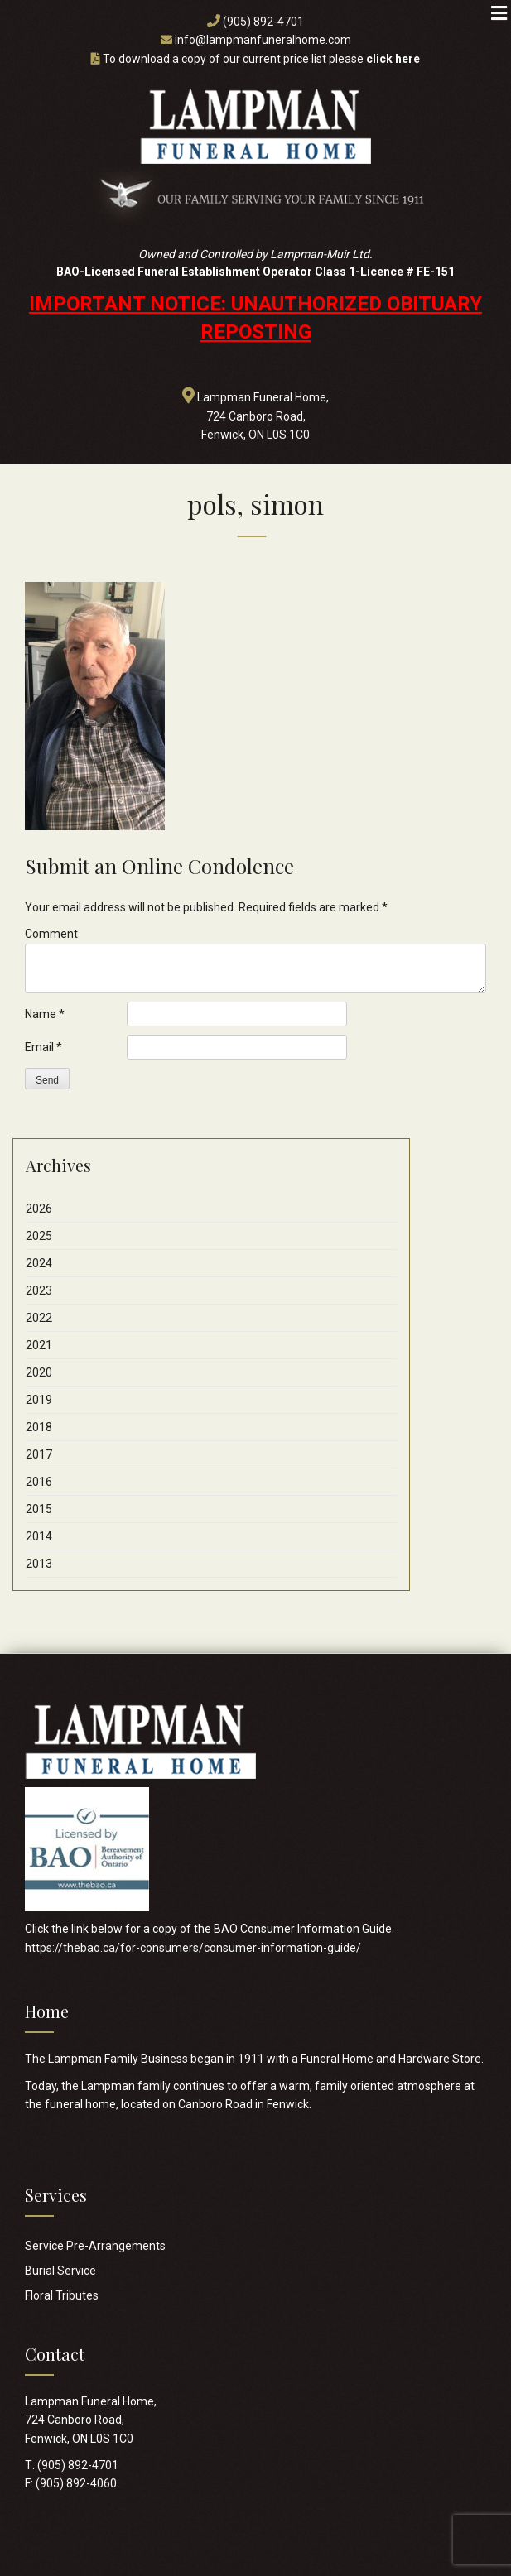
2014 (39, 1536)
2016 (39, 1481)
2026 (39, 1208)
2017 (39, 1454)
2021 (39, 1345)
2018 (39, 1427)
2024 (39, 1263)
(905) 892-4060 (76, 2483)
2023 (39, 1290)
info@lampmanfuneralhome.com (263, 39)
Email (43, 1047)
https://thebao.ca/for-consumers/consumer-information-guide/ (193, 1947)
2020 (39, 1372)
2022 (39, 1317)
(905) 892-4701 (263, 21)
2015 (39, 1509)
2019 (39, 1399)
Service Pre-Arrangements (95, 2245)
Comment (51, 933)
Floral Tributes (62, 2295)
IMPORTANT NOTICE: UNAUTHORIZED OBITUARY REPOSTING (255, 318)
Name (45, 1014)
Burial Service (60, 2270)
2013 (39, 1563)
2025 (39, 1235)
